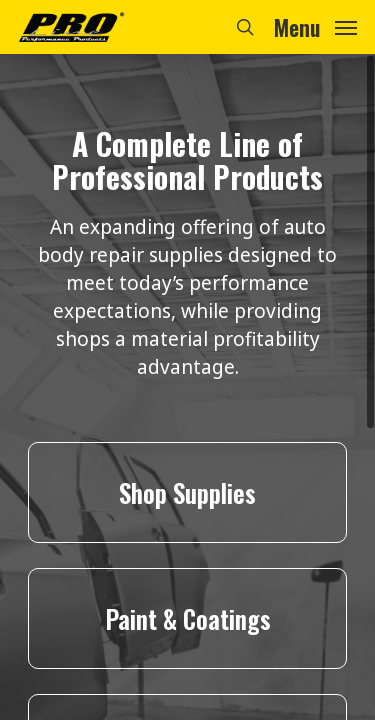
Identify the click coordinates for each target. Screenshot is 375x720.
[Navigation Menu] (315, 25)
